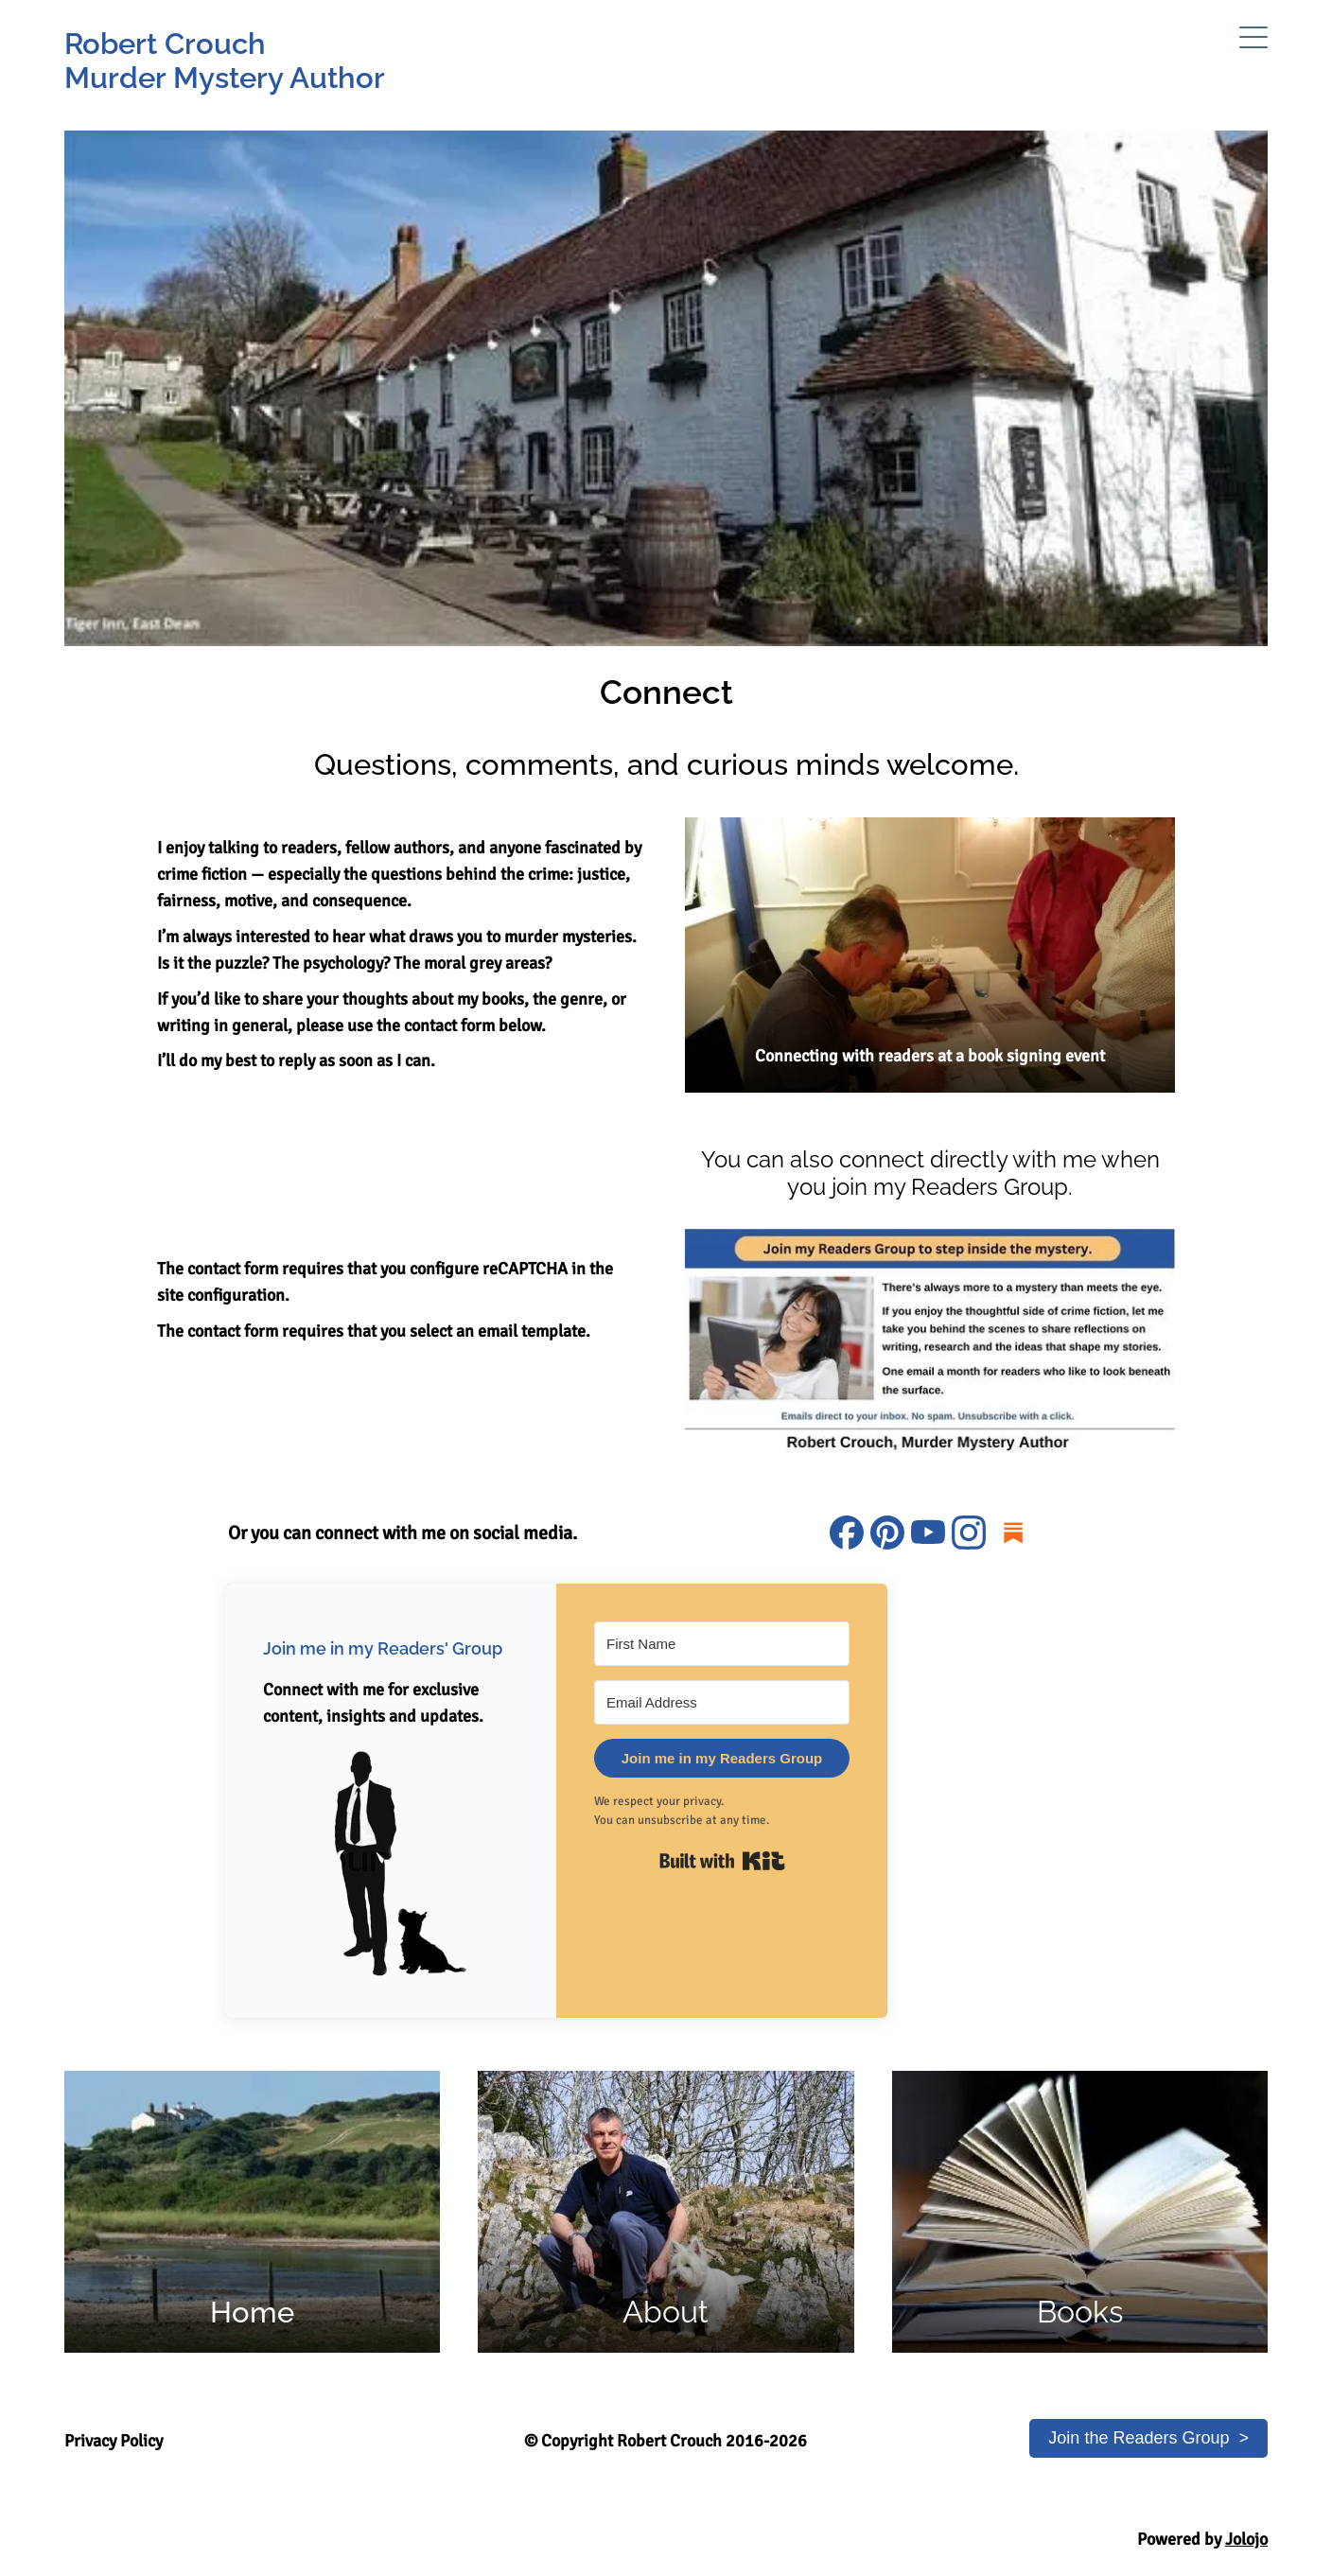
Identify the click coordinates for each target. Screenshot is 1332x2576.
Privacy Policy (113, 2440)
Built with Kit (722, 1861)
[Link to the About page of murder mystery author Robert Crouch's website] (665, 2212)
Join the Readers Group (1138, 2437)
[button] (390, 1862)
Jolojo (1246, 2539)
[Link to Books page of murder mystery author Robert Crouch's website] (1080, 2212)
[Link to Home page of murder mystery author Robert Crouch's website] (252, 2212)
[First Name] (722, 1643)
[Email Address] (722, 1702)
